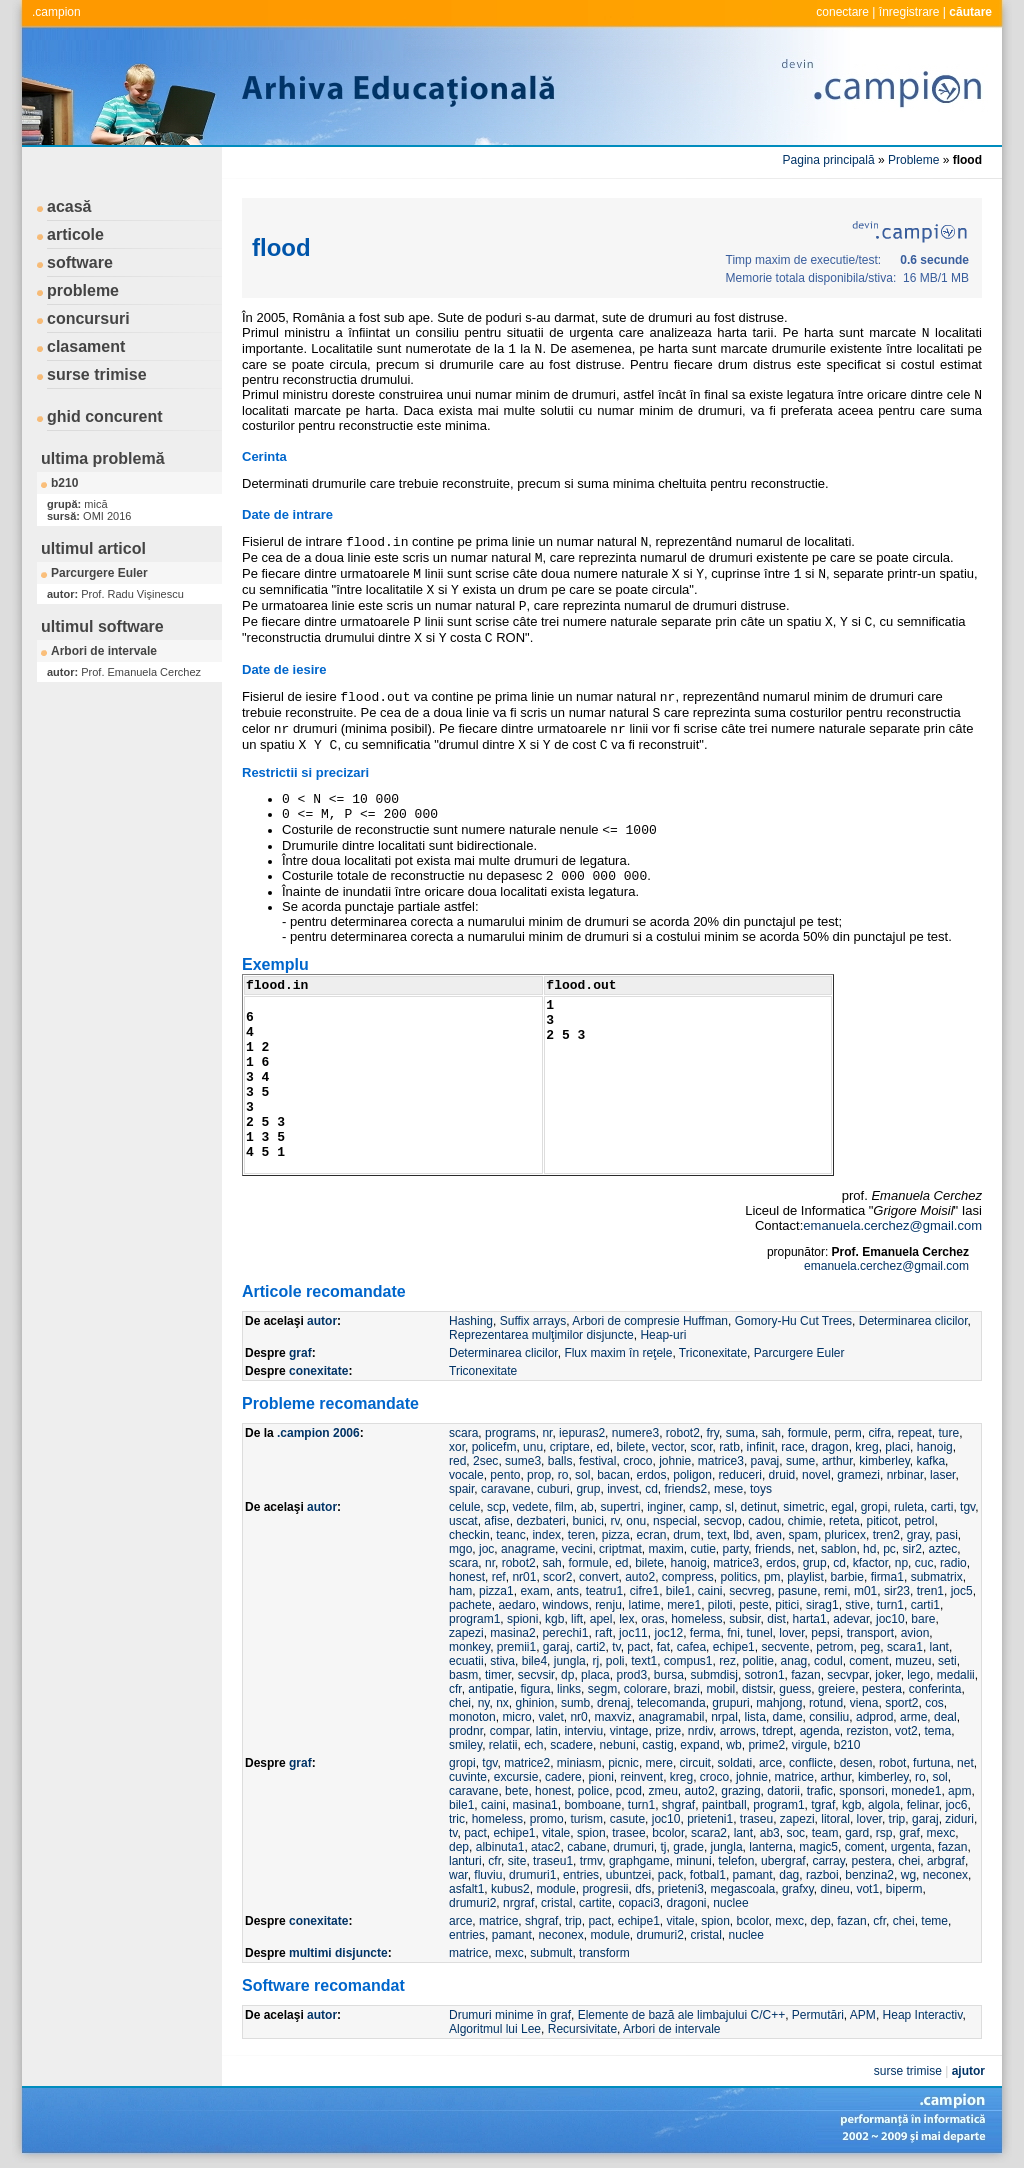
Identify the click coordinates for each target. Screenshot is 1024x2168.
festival (597, 1461)
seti (947, 1661)
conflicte (811, 1763)
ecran (651, 1535)
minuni (693, 1861)
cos (934, 1703)
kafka (930, 1461)
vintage (629, 1731)
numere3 (635, 1433)
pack (670, 1875)
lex (626, 1619)
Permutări (818, 2015)
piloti (720, 1605)
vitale (556, 1833)
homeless (696, 1619)
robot (892, 1763)
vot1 (867, 1889)
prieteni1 (710, 1819)
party (736, 1549)
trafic (820, 1791)
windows (565, 1605)
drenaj (613, 1703)
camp (703, 1507)
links (569, 1689)
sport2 (901, 1703)
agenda (820, 1731)
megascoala (743, 1889)
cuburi (553, 1489)
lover (791, 1633)
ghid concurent (105, 416)
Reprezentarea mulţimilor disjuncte (541, 1335)
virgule (809, 1745)
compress (688, 1577)
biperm (904, 1889)
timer (498, 1675)
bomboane (592, 1805)
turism (586, 1819)
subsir (744, 1619)
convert (598, 1577)
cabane (586, 1847)
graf (300, 1353)
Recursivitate (582, 2029)
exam (534, 1591)
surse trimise (97, 374)
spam (803, 1535)
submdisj (714, 1675)
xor (457, 1447)
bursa (669, 1675)
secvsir (536, 1675)
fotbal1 (708, 1875)
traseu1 (553, 1861)
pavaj (765, 1461)
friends (773, 1549)
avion (915, 1633)
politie (758, 1661)
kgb (554, 1619)
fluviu (488, 1875)
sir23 (897, 1591)
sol (582, 1475)
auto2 (640, 1577)
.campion (56, 12)
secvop (723, 1521)
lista (755, 1717)
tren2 (886, 1535)
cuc (924, 1563)
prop (539, 1475)
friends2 (686, 1489)
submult (551, 1953)
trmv (591, 1861)
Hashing (471, 1321)
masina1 (534, 1805)
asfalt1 (466, 1889)
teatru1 (604, 1591)
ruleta (909, 1507)
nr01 (524, 1577)
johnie (675, 1461)
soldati (735, 1763)
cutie (702, 1549)
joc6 (956, 1805)
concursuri (88, 318)
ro (563, 1475)
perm (847, 1433)
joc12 (668, 1633)
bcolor (668, 1833)
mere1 (684, 1605)
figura (535, 1689)
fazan (805, 1675)
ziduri (959, 1819)
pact (638, 1647)
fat (663, 1647)
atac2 (545, 1847)
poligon (692, 1475)
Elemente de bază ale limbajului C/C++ (681, 2015)
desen (856, 1763)
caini (710, 1591)
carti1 (925, 1605)
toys (761, 1489)
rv (614, 1521)
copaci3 (638, 1903)
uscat (463, 1521)
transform (604, 1953)
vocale (466, 1475)
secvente (785, 1647)
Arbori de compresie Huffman (650, 1321)
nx (502, 1703)
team (825, 1833)
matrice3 (721, 1461)
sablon (838, 1549)
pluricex (845, 1535)
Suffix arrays (533, 1321)
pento (505, 1475)
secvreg (750, 1591)
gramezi (858, 1475)
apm (959, 1791)
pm (772, 1577)
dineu (834, 1889)
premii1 (516, 1647)
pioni (600, 1777)
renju (608, 1605)
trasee (628, 1833)
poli (615, 1661)
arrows (738, 1731)
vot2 (906, 1731)
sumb (575, 1703)
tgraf (823, 1805)
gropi (874, 1507)
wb (733, 1745)
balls (560, 1461)
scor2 (557, 1577)
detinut (759, 1507)
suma (740, 1433)
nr (547, 1433)
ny (484, 1703)
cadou (764, 1521)
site (517, 1861)
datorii (783, 1791)
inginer (664, 1507)
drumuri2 (472, 1903)
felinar (923, 1805)
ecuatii (466, 1661)
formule (808, 1433)
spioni (522, 1619)
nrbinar (905, 1475)
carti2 (590, 1647)
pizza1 (496, 1591)
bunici (587, 1521)
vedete (530, 1507)
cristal (556, 1903)
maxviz (612, 1717)
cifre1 (644, 1591)
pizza (616, 1535)
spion (591, 1833)
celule (464, 1507)
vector (668, 1447)
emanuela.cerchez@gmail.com (892, 1225)
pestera (882, 1689)
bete (516, 1791)
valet (550, 1717)
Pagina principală (829, 160)
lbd (741, 1535)
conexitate (318, 1371)
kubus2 (510, 1889)
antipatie (490, 1689)
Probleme (913, 160)
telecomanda (671, 1703)
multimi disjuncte (338, 1953)
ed (602, 1447)
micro (516, 1717)
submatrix (937, 1577)
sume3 (523, 1461)
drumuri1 (532, 1875)
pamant (753, 1875)
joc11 (633, 1633)
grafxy (798, 1889)
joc (486, 1549)
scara (463, 1433)
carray (828, 1861)
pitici (787, 1605)
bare (923, 1619)
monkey (469, 1647)
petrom (834, 1647)
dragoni (686, 1903)
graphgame (639, 1861)
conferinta (935, 1689)
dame (788, 1717)
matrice (794, 1777)
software (80, 262)
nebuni (618, 1745)
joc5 (962, 1591)
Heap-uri (663, 1335)
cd (651, 1489)
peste (753, 1605)
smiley (465, 1745)
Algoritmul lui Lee (495, 2029)
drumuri (633, 1847)
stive (857, 1605)
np (901, 1563)
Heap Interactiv (923, 2015)
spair (461, 1489)
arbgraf (946, 1861)
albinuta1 (500, 1847)
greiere (836, 1689)
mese (728, 1489)
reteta (844, 1521)
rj (595, 1661)
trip (897, 1819)
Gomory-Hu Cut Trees (793, 1321)
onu (636, 1521)
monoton (472, 1717)
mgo (460, 1549)
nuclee (730, 1903)
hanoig (935, 1447)
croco (637, 1461)
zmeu (663, 1791)
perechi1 (565, 1633)
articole (75, 234)
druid (782, 1475)
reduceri (740, 1475)
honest (467, 1577)
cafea (691, 1647)
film (564, 1507)
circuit (695, 1763)
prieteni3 (681, 1889)
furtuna (931, 1763)
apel (601, 1619)
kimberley (884, 1461)
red (457, 1461)
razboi (822, 1875)
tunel (760, 1633)
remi (835, 1591)
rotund (826, 1703)
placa (595, 1675)
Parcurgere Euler (99, 573)
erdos (652, 1475)
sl (729, 1507)
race (792, 1447)
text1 (644, 1661)
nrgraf (518, 1903)
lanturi (465, 1861)
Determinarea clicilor (913, 1321)
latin (547, 1731)
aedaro (516, 1605)
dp (567, 1675)
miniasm (579, 1763)
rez (727, 1661)
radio (953, 1563)
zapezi (466, 1633)
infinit (761, 1447)
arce (770, 1763)
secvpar (847, 1675)
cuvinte (468, 1777)
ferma (705, 1633)
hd (869, 1549)
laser (942, 1475)
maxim (665, 1549)
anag (794, 1661)
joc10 (890, 1619)
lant (939, 1647)
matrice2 (527, 1763)
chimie (805, 1521)
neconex (945, 1875)
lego (918, 1675)
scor (702, 1447)
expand (699, 1745)
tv (616, 1647)
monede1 (916, 1791)
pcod (629, 1791)
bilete (630, 1447)
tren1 (930, 1591)
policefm (494, 1447)
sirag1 (822, 1605)
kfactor (870, 1563)
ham (460, 1591)
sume (800, 1461)
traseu (756, 1819)
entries (581, 1875)
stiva (502, 1661)
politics (739, 1577)
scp (496, 1507)
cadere (563, 1777)
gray (918, 1535)
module (555, 1889)
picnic (623, 1763)
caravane (505, 1489)
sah (771, 1433)
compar (509, 1731)
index (546, 1535)
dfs (643, 1889)
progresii (605, 1889)
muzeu (913, 1661)
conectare (842, 12)
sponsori (861, 1791)
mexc (941, 1833)
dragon (829, 1447)
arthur (837, 1461)
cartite (595, 1903)
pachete (470, 1605)
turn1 (890, 1605)
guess (795, 1689)
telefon (736, 1861)
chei (460, 1703)
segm (602, 1689)
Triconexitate (713, 1353)
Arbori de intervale (104, 651)
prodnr (466, 1731)
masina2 (512, 1633)
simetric (803, 1507)
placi (897, 1447)
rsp (884, 1833)
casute (627, 1819)
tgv (967, 1507)
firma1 (887, 1577)
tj (664, 1847)
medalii (956, 1675)
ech (533, 1745)
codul (828, 1661)
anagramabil (671, 1717)
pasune (797, 1591)
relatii (503, 1745)
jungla (570, 1661)
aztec (943, 1549)
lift (577, 1619)
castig (657, 1745)
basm (463, 1675)
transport (870, 1633)
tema (937, 1731)
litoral (835, 1819)
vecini (577, 1549)
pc (889, 1549)
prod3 (631, 1675)
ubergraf (783, 1861)
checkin (469, 1535)
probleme (83, 290)
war (458, 1875)
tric (457, 1819)
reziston (867, 1731)
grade (688, 1847)
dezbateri (540, 1521)
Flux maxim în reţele (618, 1353)
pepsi (825, 1633)
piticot (881, 1521)
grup (588, 1489)
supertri (620, 1507)
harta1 (810, 1619)
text (716, 1535)
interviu (583, 1731)
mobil (721, 1689)
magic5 (818, 1847)
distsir (757, 1689)
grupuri (730, 1703)
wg (908, 1875)
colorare (645, 1689)
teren (581, 1535)
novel (816, 1475)
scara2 (709, 1833)
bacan (613, 1475)
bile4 (534, 1661)
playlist (805, 1577)
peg (870, 1647)
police (593, 1791)
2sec (485, 1461)
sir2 (911, 1549)
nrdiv (700, 1731)
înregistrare (909, 12)
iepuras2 (582, 1433)
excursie (516, 1777)
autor (322, 1321)
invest (622, 1489)
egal (842, 1507)
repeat (915, 1433)
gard (857, 1833)
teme (934, 1921)
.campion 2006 (318, 1433)
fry (713, 1433)
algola (884, 1805)
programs (510, 1433)
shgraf (678, 1805)
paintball (724, 1805)
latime (644, 1605)
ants (567, 1591)
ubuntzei (628, 1875)
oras (652, 1619)
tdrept (777, 1731)
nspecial (675, 1521)
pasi (947, 1535)
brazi (687, 1689)
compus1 (688, 1661)
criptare (570, 1447)
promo (547, 1819)
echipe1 (734, 1647)
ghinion (535, 1703)
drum (686, 1535)
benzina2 (869, 1875)
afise (496, 1521)
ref (499, 1577)
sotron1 (765, 1675)
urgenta (911, 1847)
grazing (740, 1791)
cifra (879, 1433)
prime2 (766, 1745)
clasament (86, 346)
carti (942, 1507)
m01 (865, 1591)
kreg (866, 1447)
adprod (874, 1717)
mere (659, 1763)
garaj (556, 1647)
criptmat (620, 1549)
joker (887, 1675)
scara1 (905, 1647)
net (806, 1549)
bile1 (678, 1591)
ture (948, 1433)
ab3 (770, 1833)
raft (603, 1633)
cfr (455, 1689)
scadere (571, 1745)
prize (668, 1731)
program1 (474, 1619)
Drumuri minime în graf (510, 2015)
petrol (919, 1521)
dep (459, 1847)
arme (913, 1717)
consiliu (829, 1717)
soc (795, 1833)
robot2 (683, 1433)
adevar (851, 1619)
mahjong (779, 1703)
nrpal (724, 1717)
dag (789, 1875)
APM (863, 2015)
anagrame (528, 1549)
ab (586, 1507)
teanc (510, 1535)
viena (864, 1703)
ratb (729, 1447)
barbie (847, 1577)
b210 (64, 483)
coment (868, 1661)
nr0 (578, 1717)
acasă (69, 206)
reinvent (641, 1777)
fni (733, 1633)
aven (769, 1535)
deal (945, 1717)
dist (776, 1619)
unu (533, 1447)
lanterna (770, 1847)
